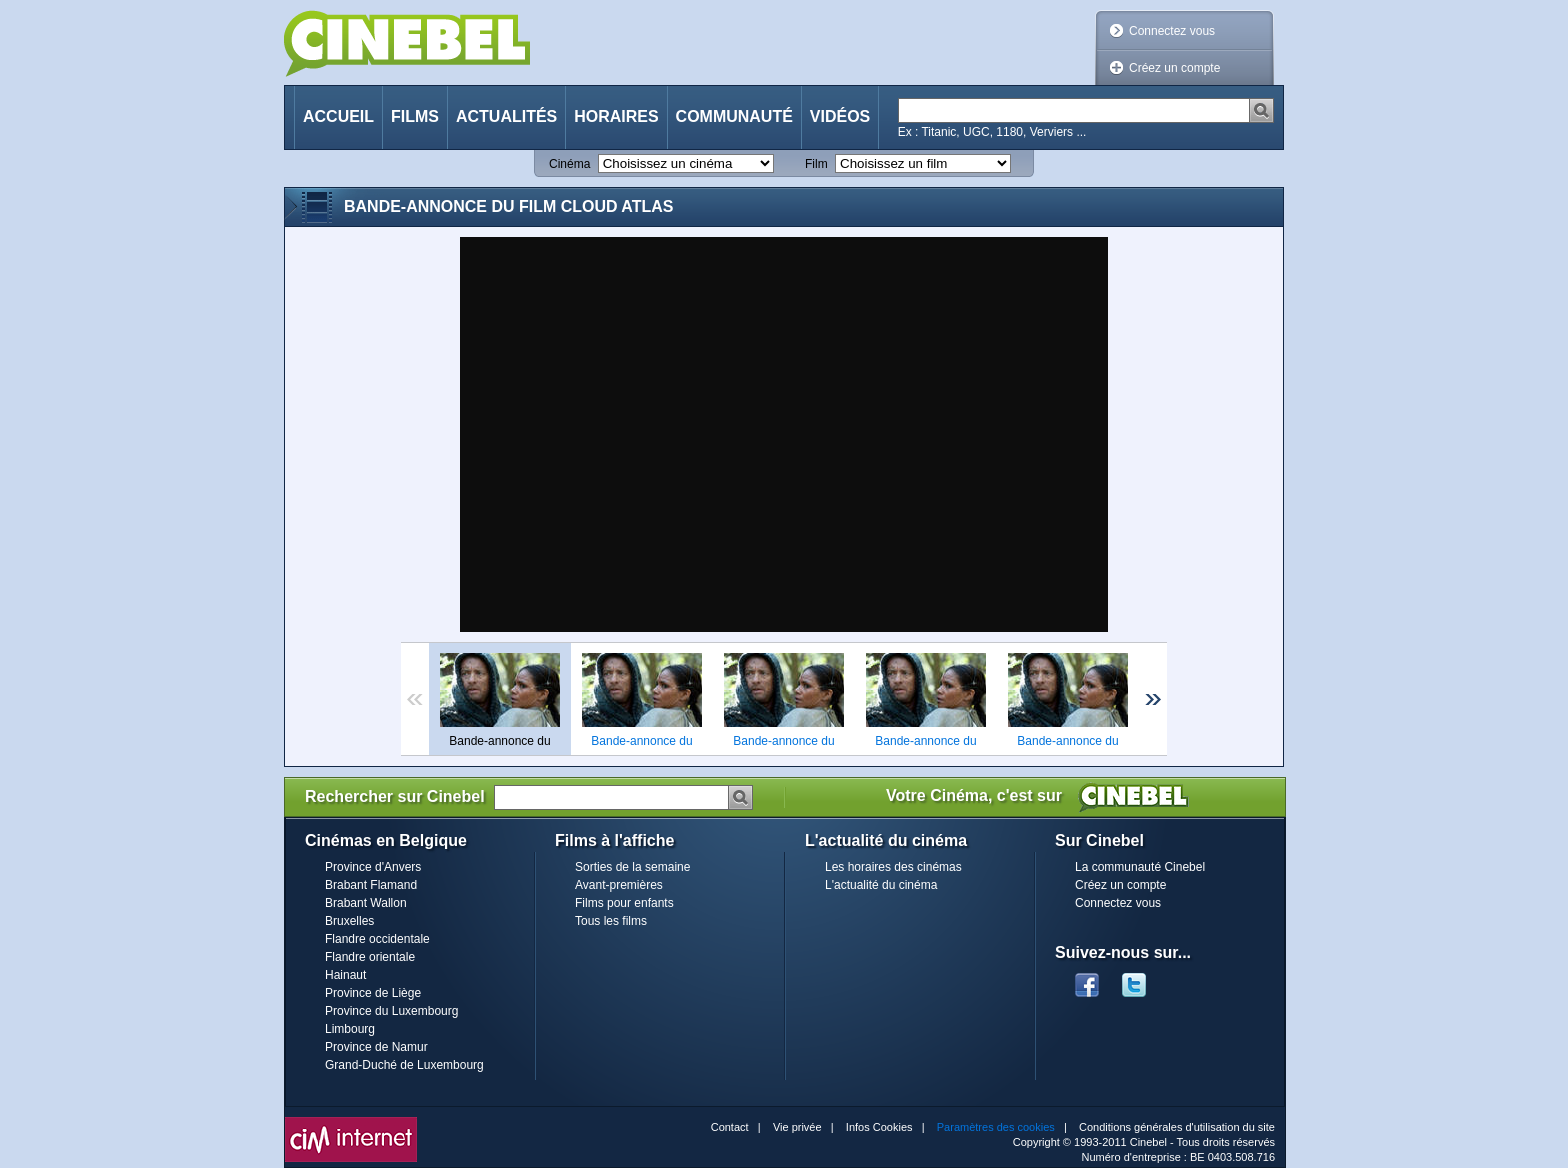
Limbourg (350, 1029)
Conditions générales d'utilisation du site (1177, 1127)
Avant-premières (619, 885)
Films (415, 116)
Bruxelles (349, 921)
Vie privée (797, 1127)
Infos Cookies (879, 1127)
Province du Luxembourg (391, 1011)
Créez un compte (1174, 68)
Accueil (338, 116)
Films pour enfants (624, 903)
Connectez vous (1172, 31)
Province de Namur (376, 1047)
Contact (730, 1127)
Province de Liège (373, 993)
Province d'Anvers (373, 867)
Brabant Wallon (366, 903)
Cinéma (569, 164)
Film (816, 164)
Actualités (506, 116)
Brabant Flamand (371, 885)
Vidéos (840, 116)
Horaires (616, 116)
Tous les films (611, 921)
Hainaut (345, 975)
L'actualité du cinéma (881, 885)
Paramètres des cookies (996, 1127)
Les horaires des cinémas (893, 867)
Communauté (734, 116)
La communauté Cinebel (1140, 867)
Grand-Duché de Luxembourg (404, 1065)
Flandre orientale (370, 957)
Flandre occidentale (377, 939)
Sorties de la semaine (632, 867)
